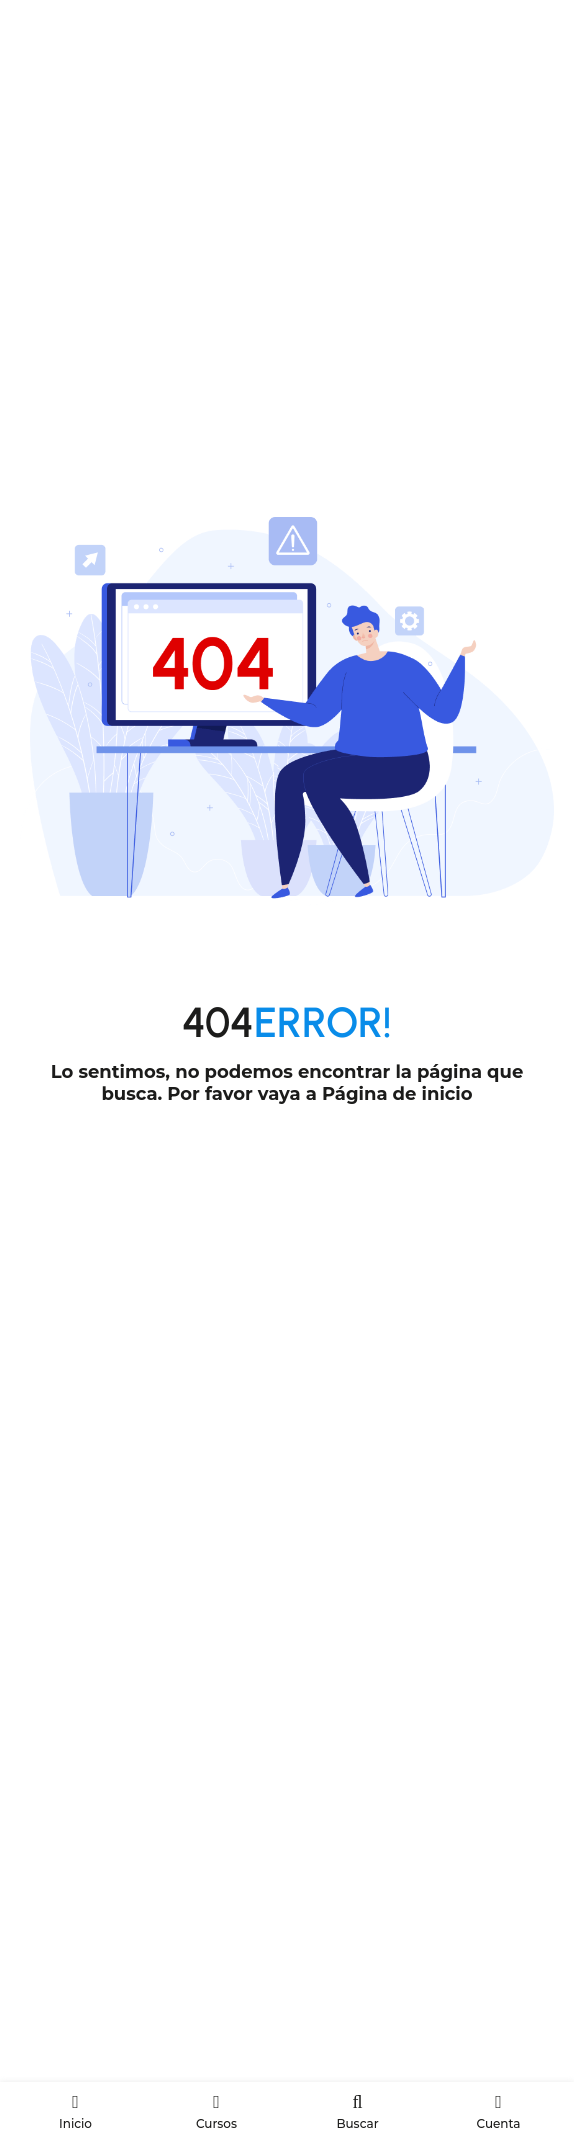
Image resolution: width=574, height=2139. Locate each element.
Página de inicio (397, 1094)
